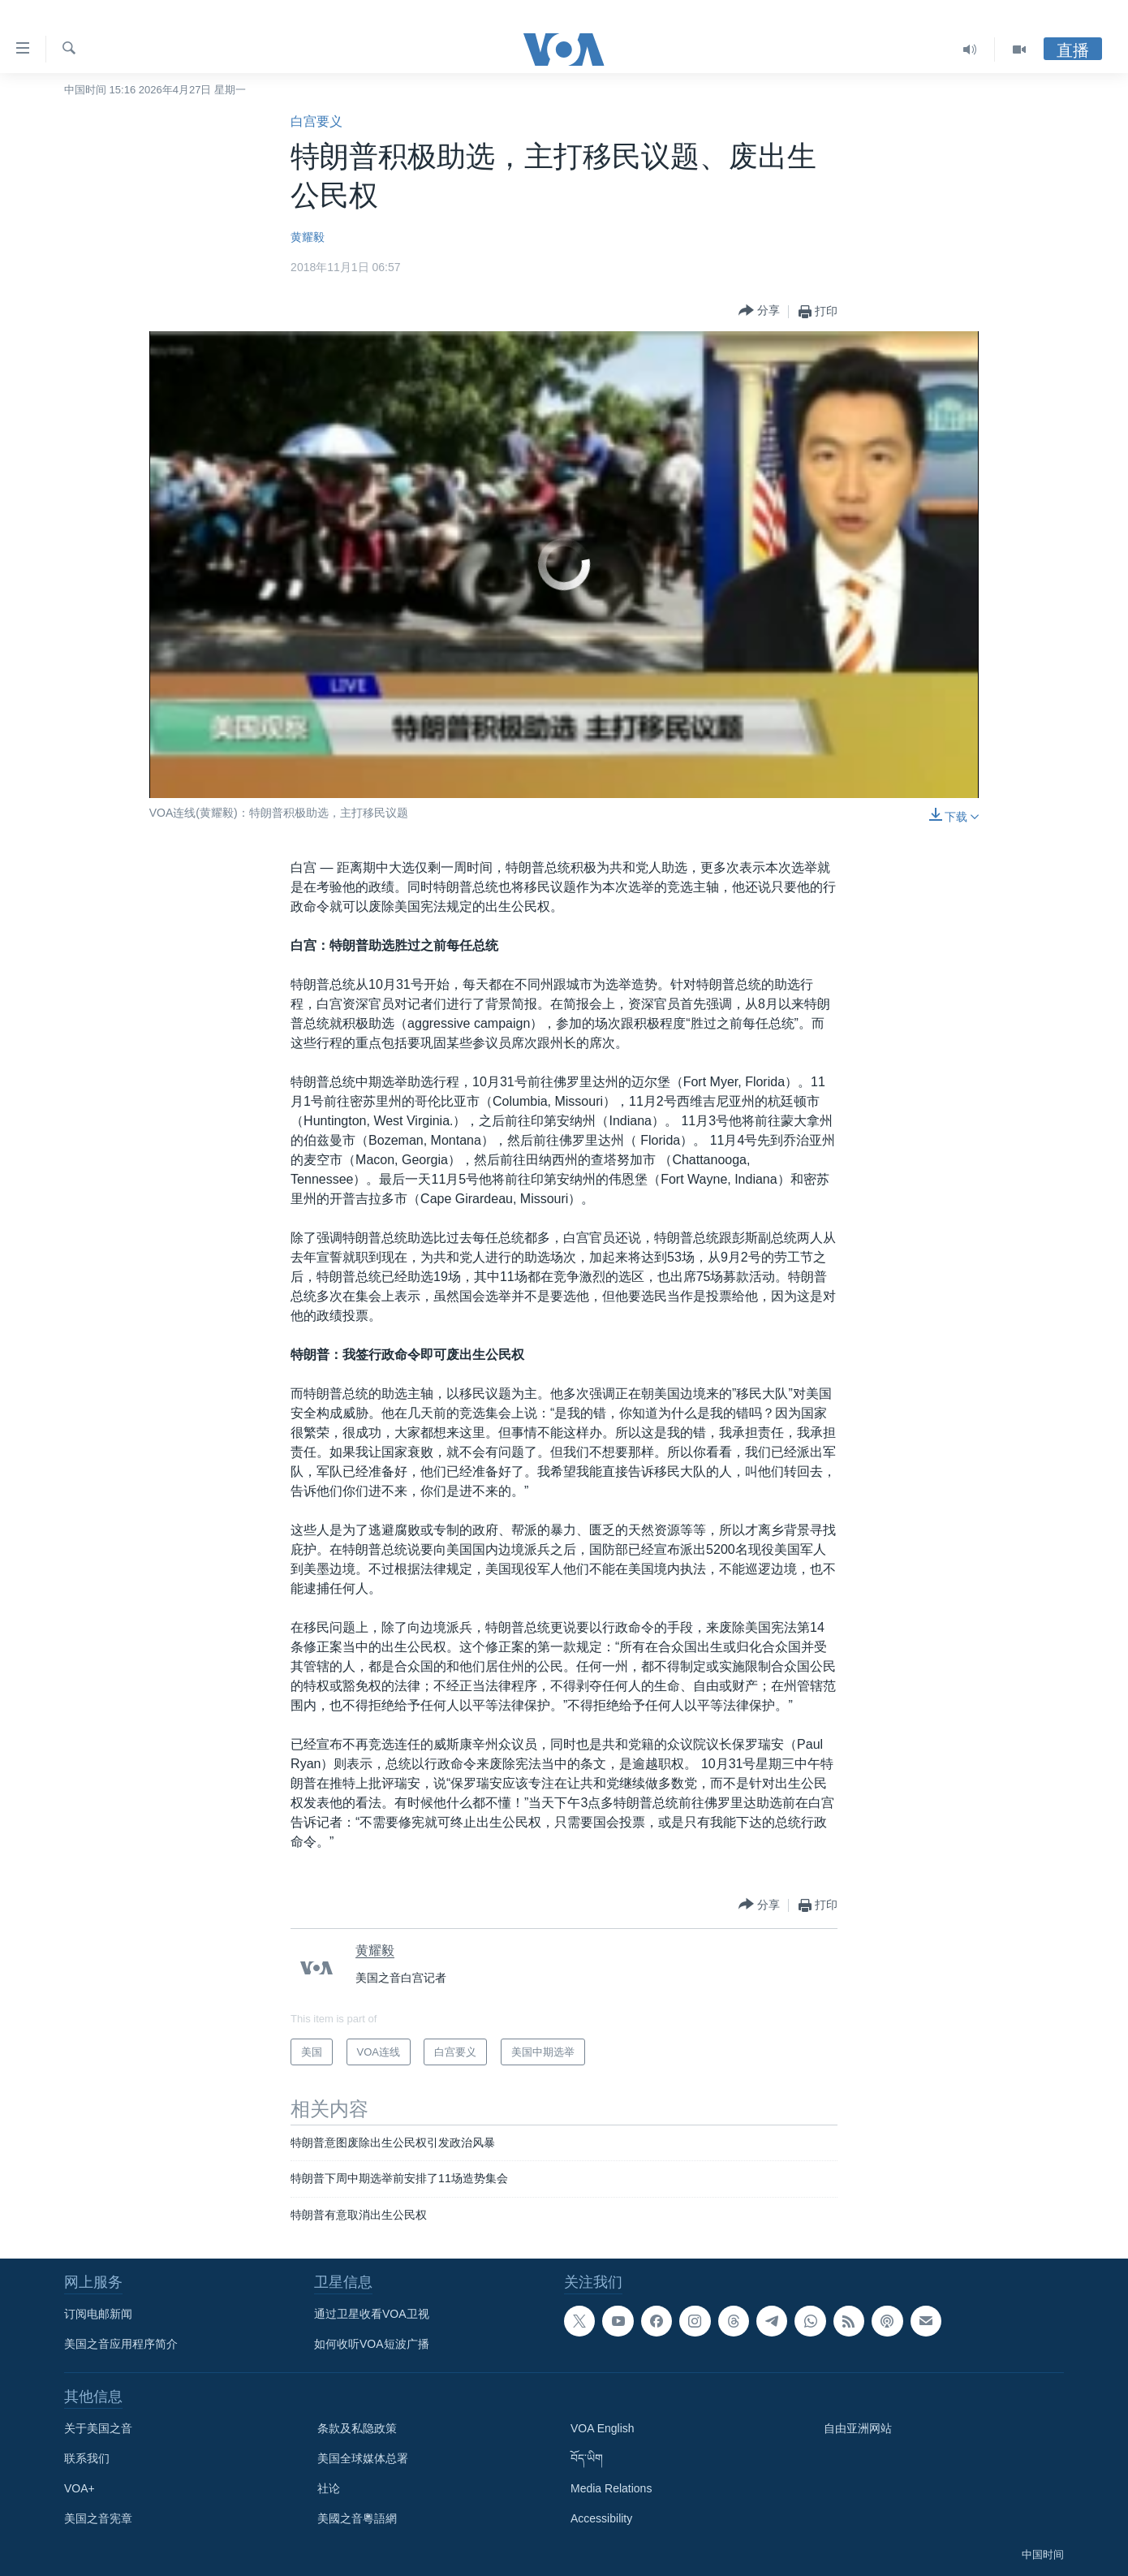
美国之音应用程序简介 (121, 2343)
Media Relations (611, 2488)
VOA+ (79, 2488)
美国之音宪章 (98, 2518)
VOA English (602, 2428)
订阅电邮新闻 (98, 2313)
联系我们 (87, 2458)
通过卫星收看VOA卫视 (371, 2313)
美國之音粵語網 (357, 2518)
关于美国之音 (98, 2428)
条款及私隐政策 (357, 2428)
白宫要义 (316, 121)
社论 (328, 2488)
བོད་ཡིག (586, 2458)
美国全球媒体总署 (362, 2458)
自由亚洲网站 (858, 2428)
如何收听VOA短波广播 (371, 2343)
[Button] (759, 311)
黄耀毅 (308, 237)
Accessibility (601, 2518)
